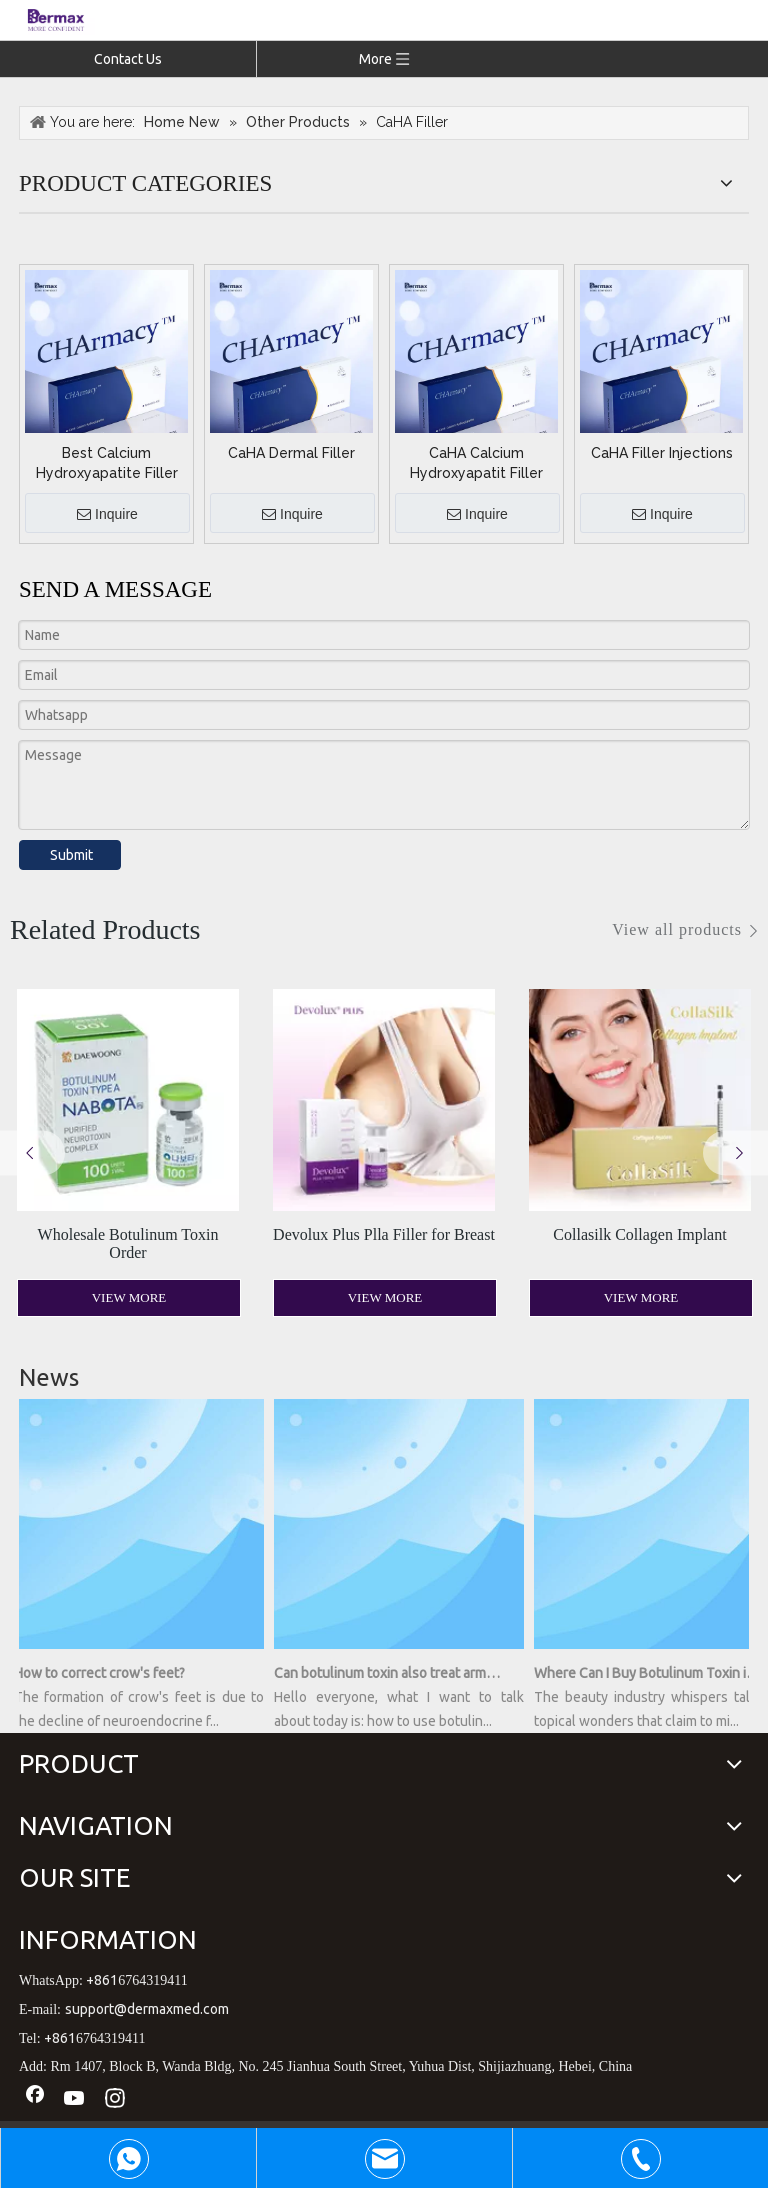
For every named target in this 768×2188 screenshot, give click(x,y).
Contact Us (128, 59)
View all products (677, 929)
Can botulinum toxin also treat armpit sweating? (391, 1673)
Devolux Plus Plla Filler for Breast (384, 1234)
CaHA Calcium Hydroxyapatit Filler (476, 463)
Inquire (107, 515)
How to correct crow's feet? (103, 1673)
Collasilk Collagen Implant (639, 1234)
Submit (71, 855)
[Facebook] (35, 2098)
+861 (102, 1980)
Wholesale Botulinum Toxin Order (128, 1243)
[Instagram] (115, 2098)
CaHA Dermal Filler (291, 453)
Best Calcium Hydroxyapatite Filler (107, 463)
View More (129, 1297)
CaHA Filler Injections (662, 453)
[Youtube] (75, 2098)
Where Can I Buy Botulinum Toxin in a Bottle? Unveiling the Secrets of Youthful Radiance (651, 1673)
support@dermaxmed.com (147, 2009)
